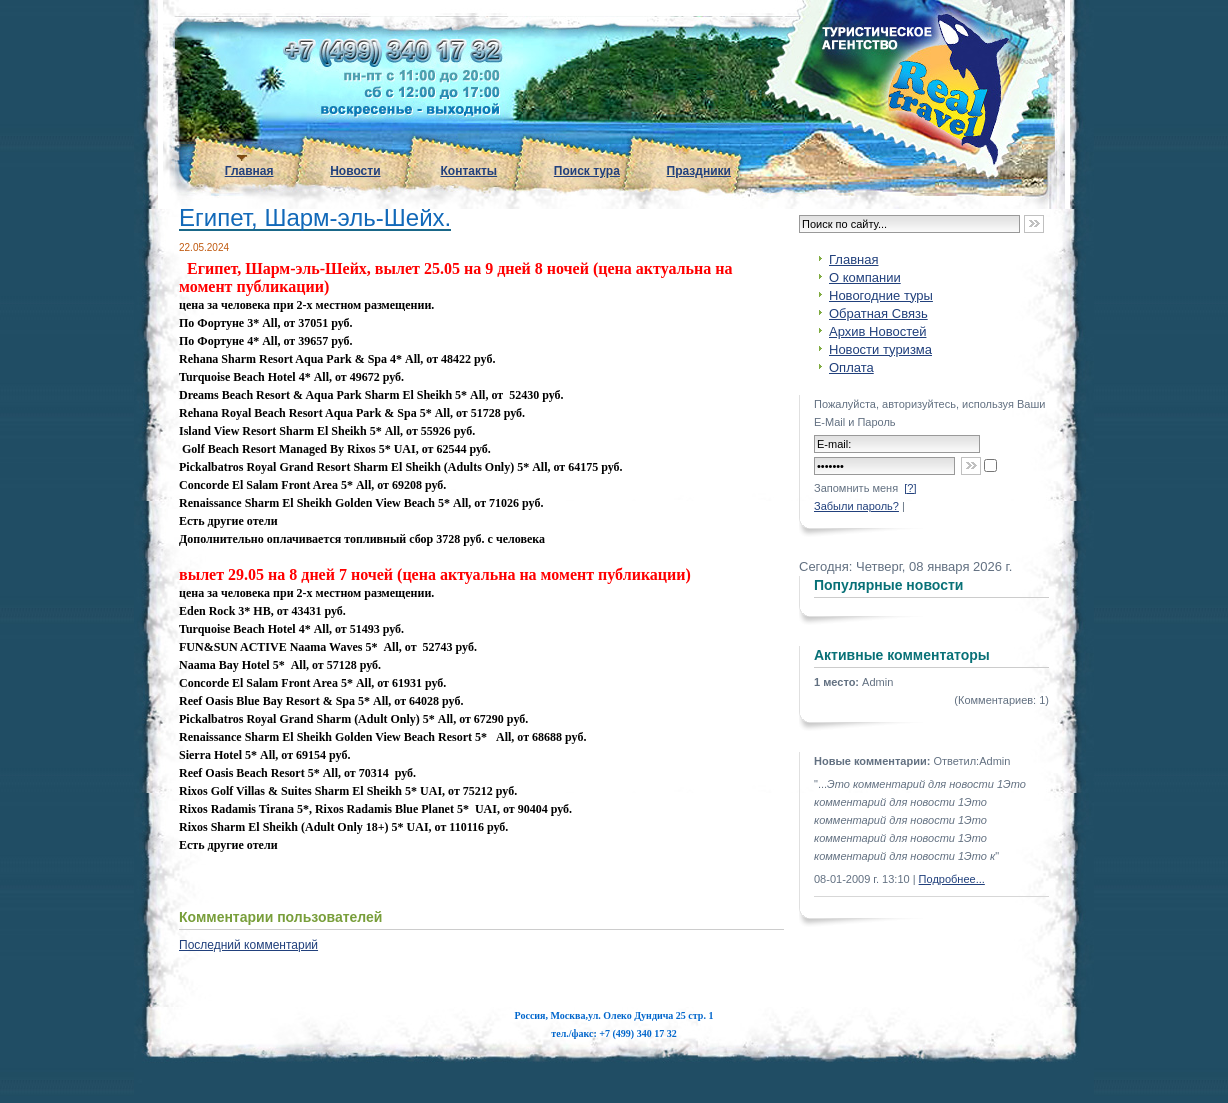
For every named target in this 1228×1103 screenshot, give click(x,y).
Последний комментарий (248, 945)
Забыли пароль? (856, 506)
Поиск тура (587, 171)
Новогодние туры (881, 295)
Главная (249, 171)
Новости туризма (880, 349)
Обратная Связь (878, 313)
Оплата (851, 367)
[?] (910, 488)
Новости (355, 171)
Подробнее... (952, 879)
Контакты (469, 171)
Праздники (699, 171)
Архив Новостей (877, 331)
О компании (865, 277)
